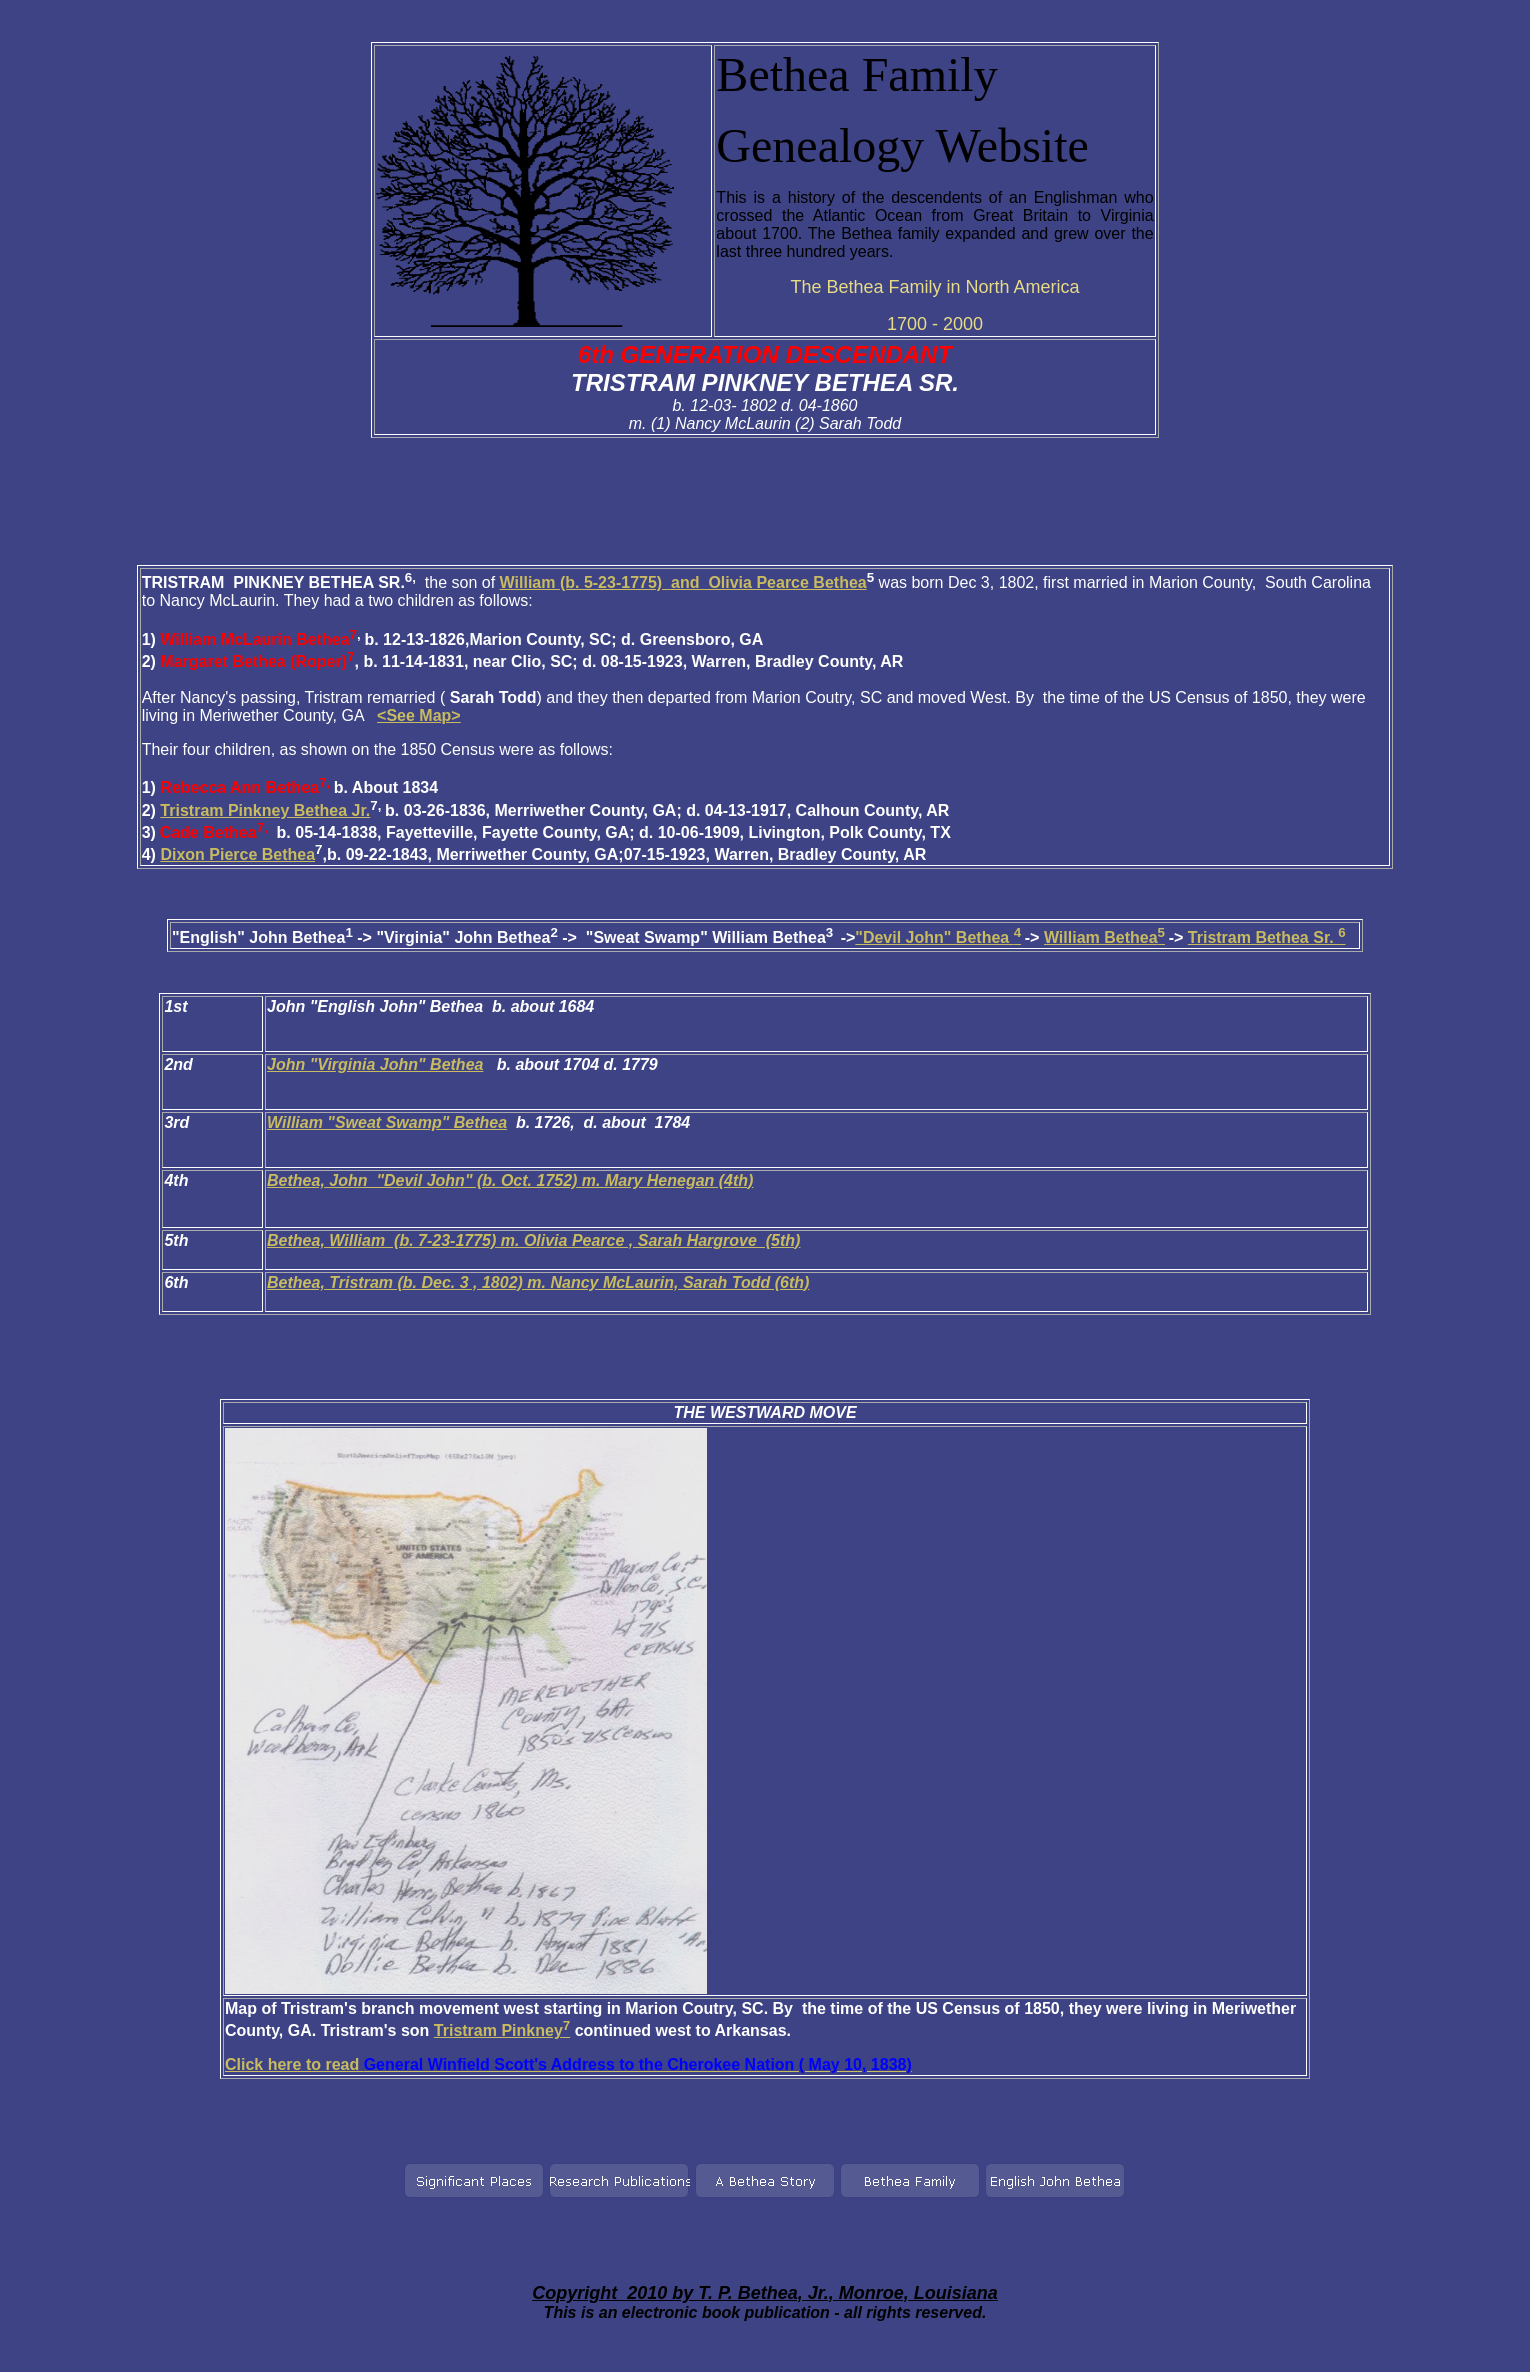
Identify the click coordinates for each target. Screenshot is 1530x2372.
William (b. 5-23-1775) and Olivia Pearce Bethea (683, 582)
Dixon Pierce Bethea (237, 854)
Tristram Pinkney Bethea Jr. (265, 810)
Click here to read (568, 2064)
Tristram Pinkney (502, 2030)
